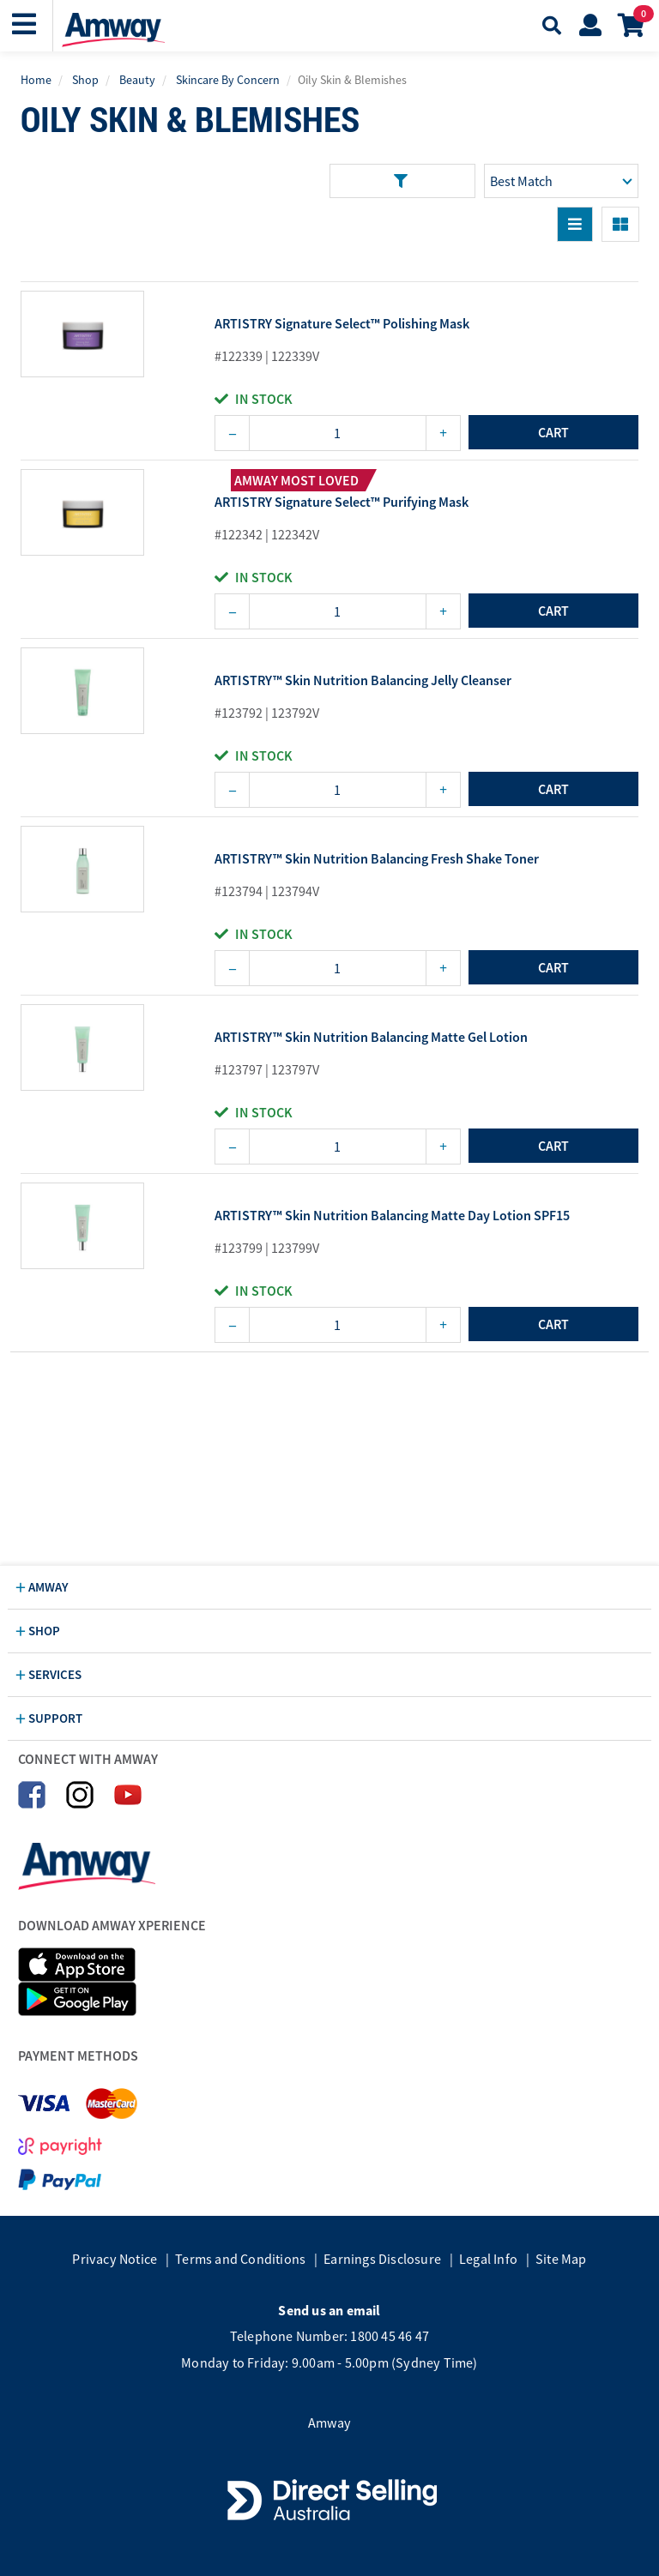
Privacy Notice (114, 2258)
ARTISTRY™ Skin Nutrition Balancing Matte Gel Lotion (371, 1037)
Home (36, 79)
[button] (26, 24)
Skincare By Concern (228, 79)
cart (553, 432)
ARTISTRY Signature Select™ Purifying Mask (342, 502)
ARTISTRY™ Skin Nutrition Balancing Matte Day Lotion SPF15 (392, 1216)
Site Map (561, 2258)
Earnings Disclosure (382, 2258)
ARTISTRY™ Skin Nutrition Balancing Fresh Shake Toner (377, 859)
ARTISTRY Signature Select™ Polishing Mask (342, 324)
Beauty (137, 79)
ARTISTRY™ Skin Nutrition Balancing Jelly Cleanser (363, 681)
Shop (85, 79)
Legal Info (488, 2258)
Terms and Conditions (240, 2258)
